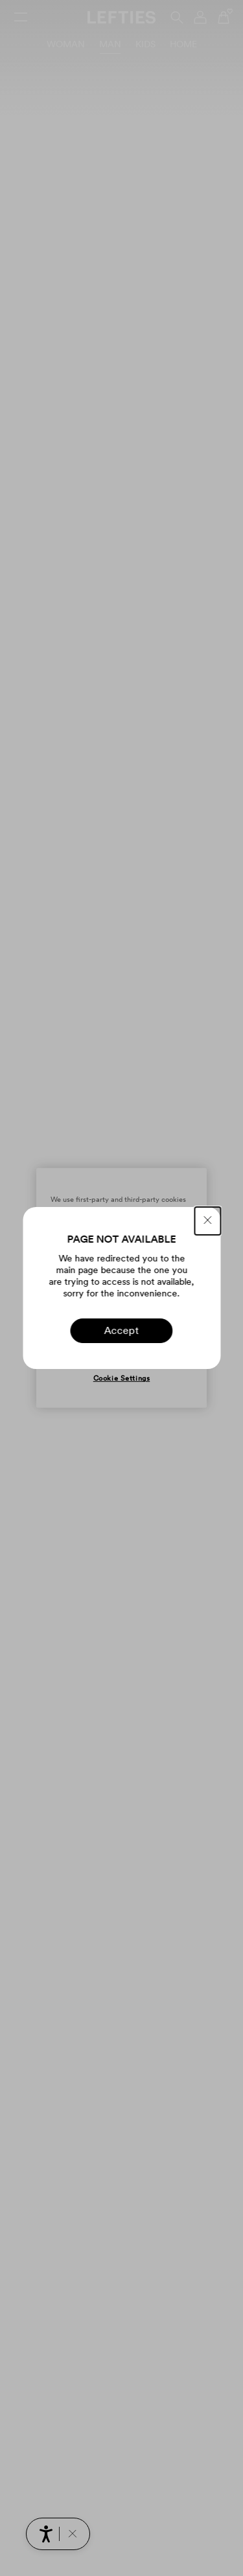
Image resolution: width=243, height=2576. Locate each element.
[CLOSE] (207, 1221)
